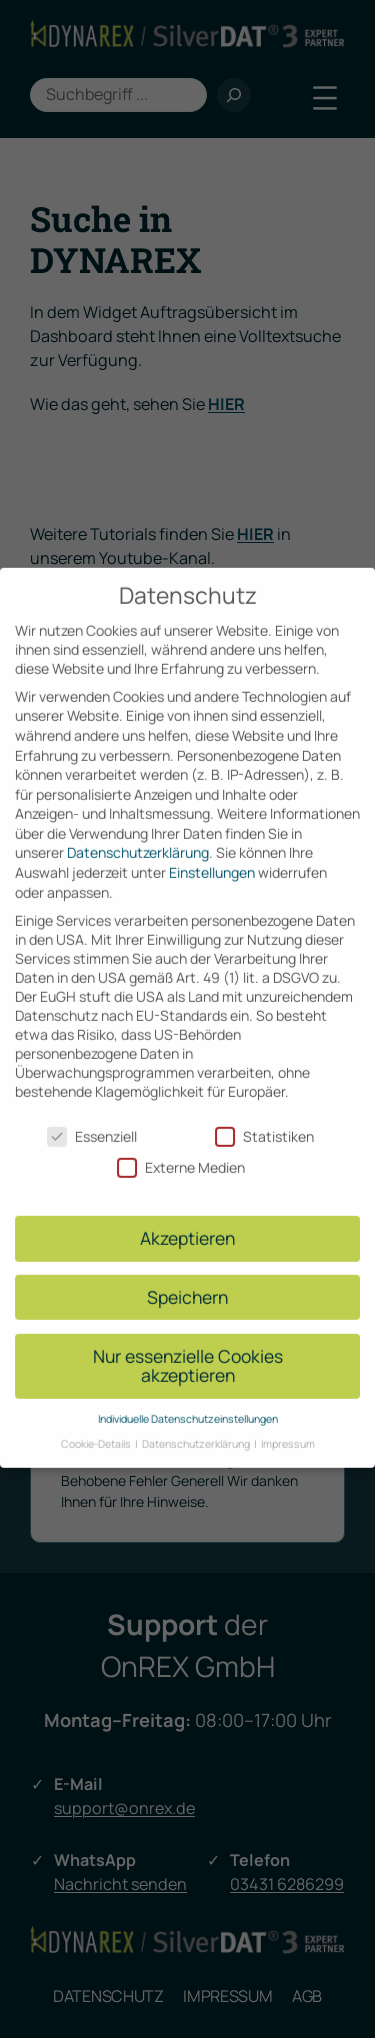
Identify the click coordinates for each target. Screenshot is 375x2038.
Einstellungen (212, 855)
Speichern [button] (187, 1280)
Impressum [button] (288, 1426)
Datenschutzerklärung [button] (197, 1426)
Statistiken (264, 1119)
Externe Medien (181, 1150)
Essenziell (92, 1119)
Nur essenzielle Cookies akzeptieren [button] (188, 1348)
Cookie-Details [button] (97, 1426)
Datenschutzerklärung (138, 835)
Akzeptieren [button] (187, 1221)
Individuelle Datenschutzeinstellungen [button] (188, 1402)
